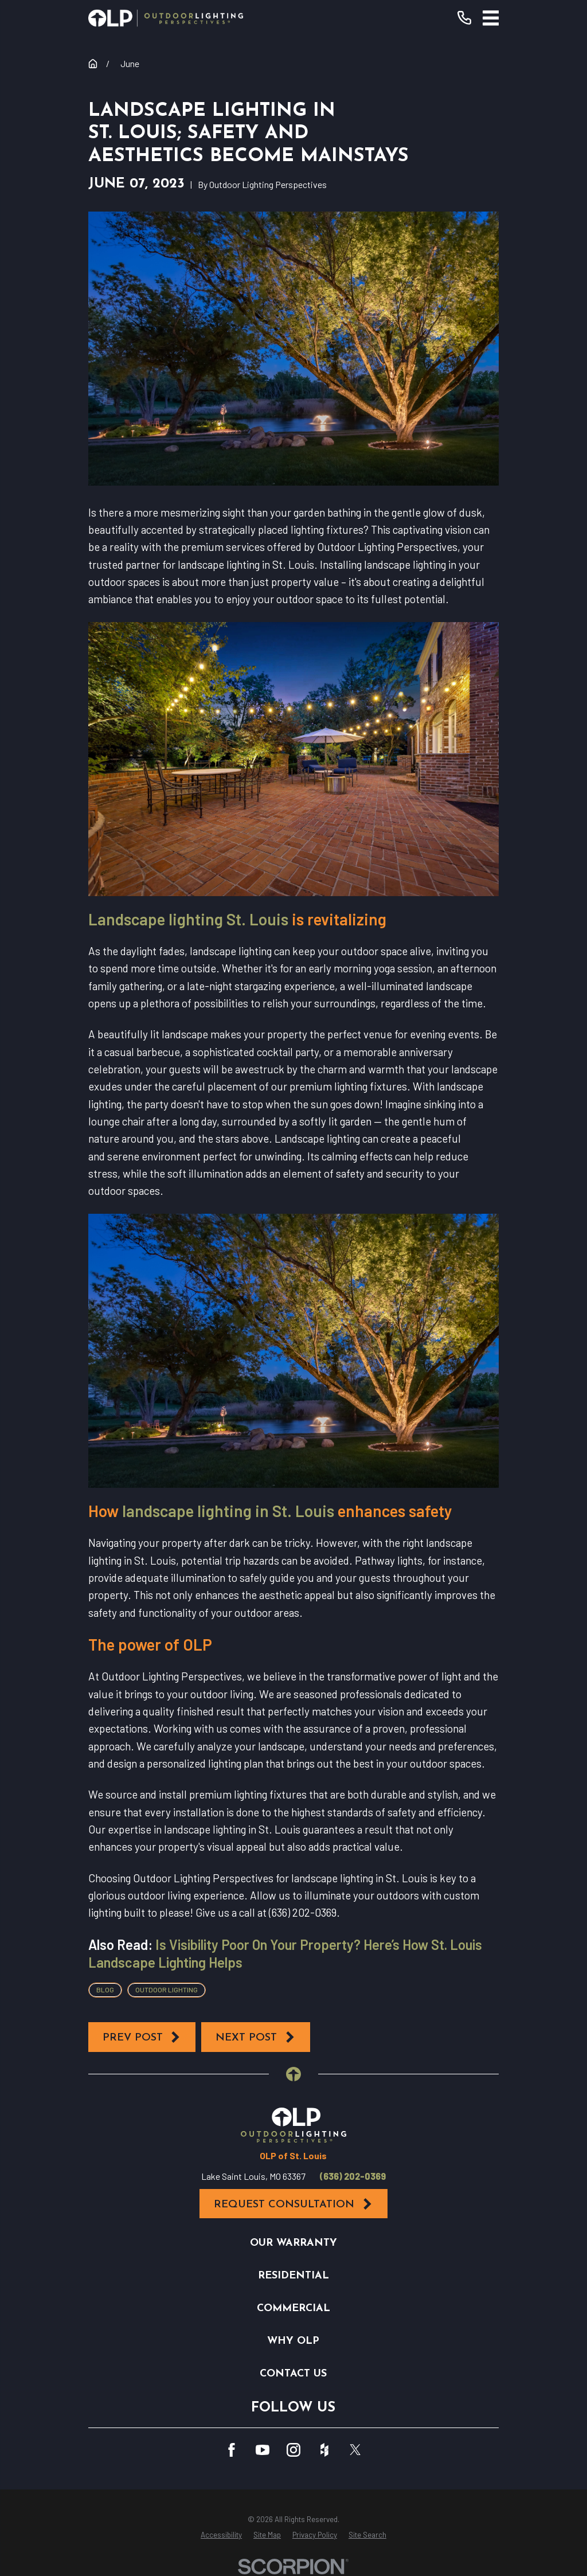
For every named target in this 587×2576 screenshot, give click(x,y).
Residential (293, 2275)
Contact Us (293, 2373)
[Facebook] (231, 2450)
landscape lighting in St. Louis (228, 1510)
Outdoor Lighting (166, 1989)
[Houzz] (324, 2450)
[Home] (165, 18)
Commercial (293, 2308)
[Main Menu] (491, 18)
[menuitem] (221, 2535)
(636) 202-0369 (353, 2176)
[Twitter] (355, 2450)
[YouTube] (262, 2450)
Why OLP (293, 2341)
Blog (105, 1989)
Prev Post (142, 2037)
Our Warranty (293, 2243)
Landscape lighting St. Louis (188, 919)
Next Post (256, 2037)
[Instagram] (293, 2450)
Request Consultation (293, 2204)
